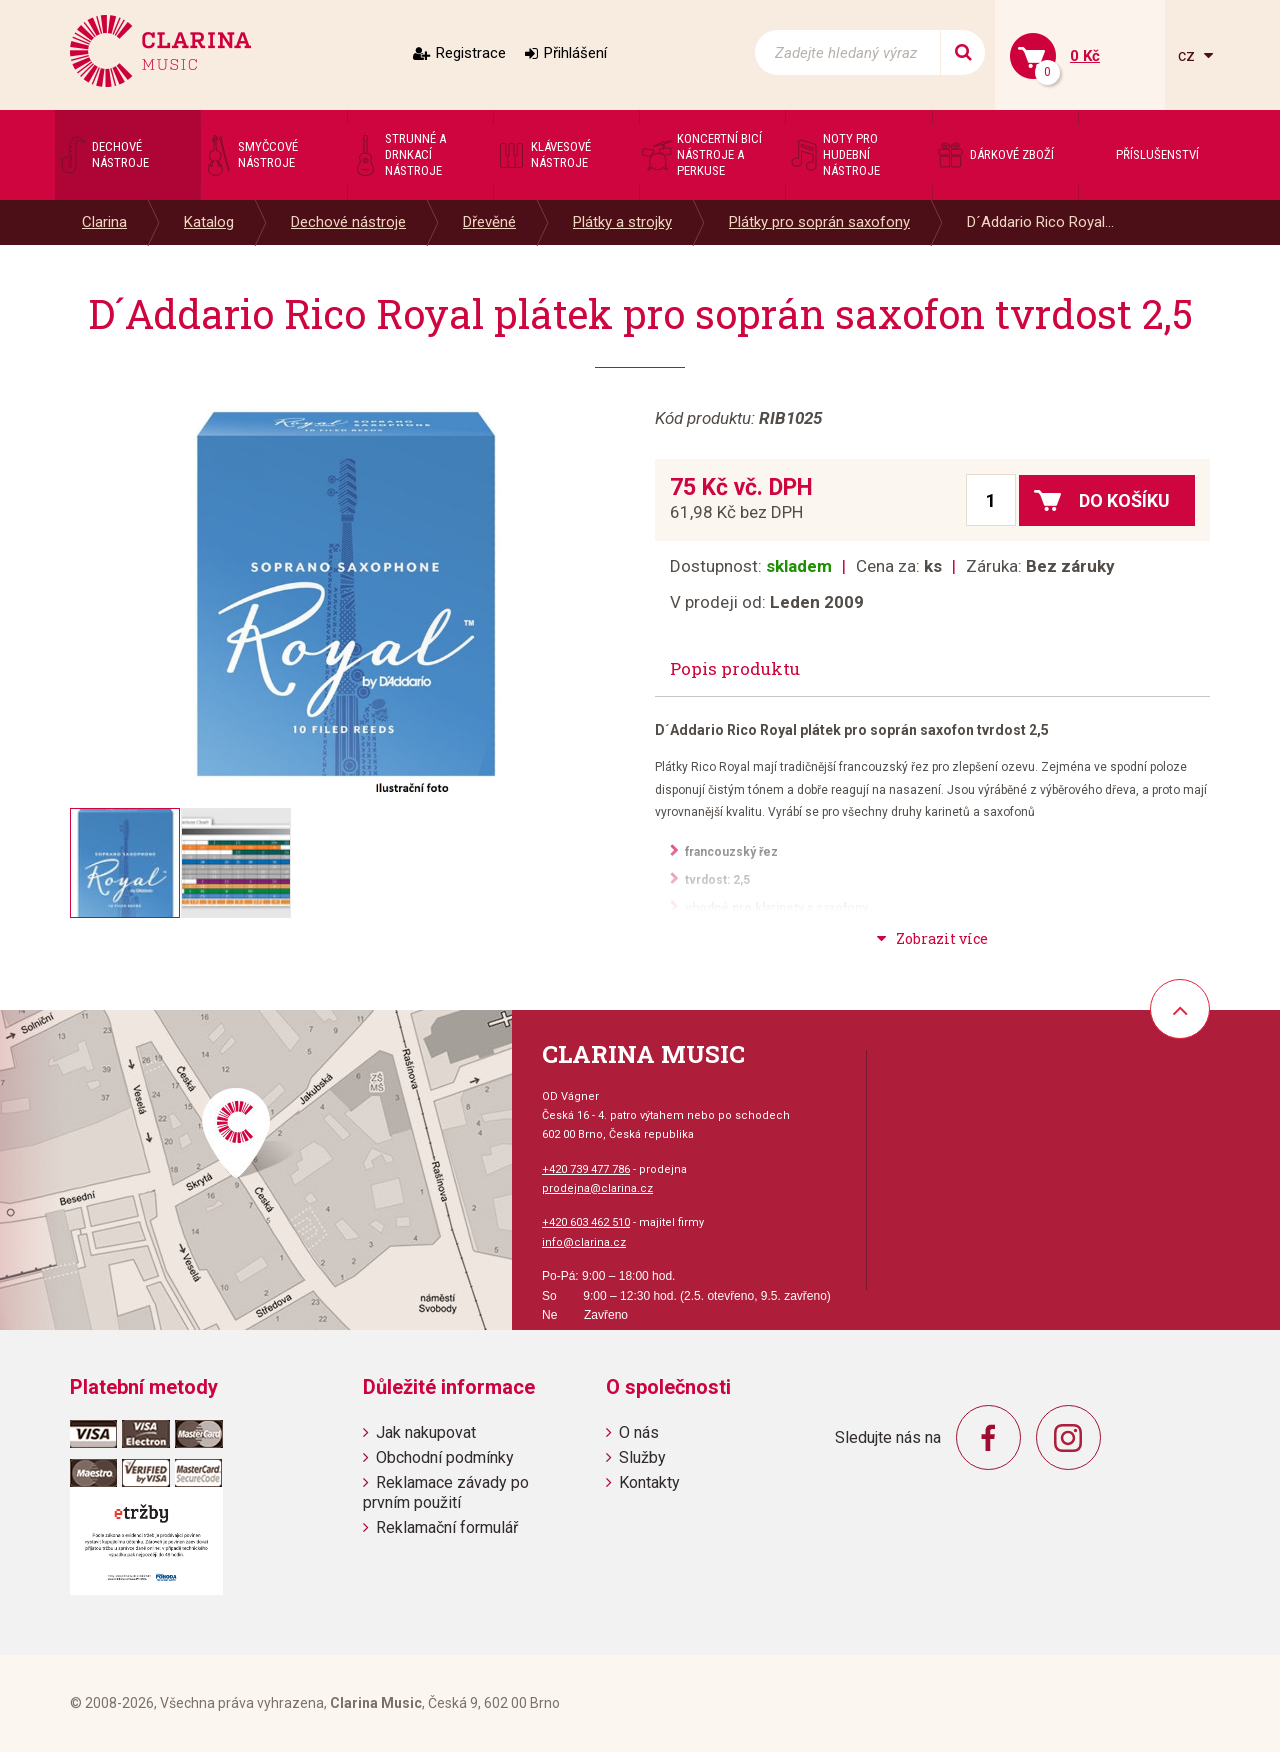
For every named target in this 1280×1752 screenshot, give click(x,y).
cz (1188, 55)
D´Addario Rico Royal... (1040, 222)
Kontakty (649, 1482)
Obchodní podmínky (445, 1457)
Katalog (209, 222)
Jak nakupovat (426, 1432)
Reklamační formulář (447, 1527)
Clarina (104, 222)
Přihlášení (575, 53)
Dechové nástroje (348, 222)
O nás (639, 1432)
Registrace (471, 53)
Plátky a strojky (622, 222)
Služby (642, 1457)
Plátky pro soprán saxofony (819, 222)
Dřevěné (489, 222)
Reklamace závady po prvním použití (446, 1492)
